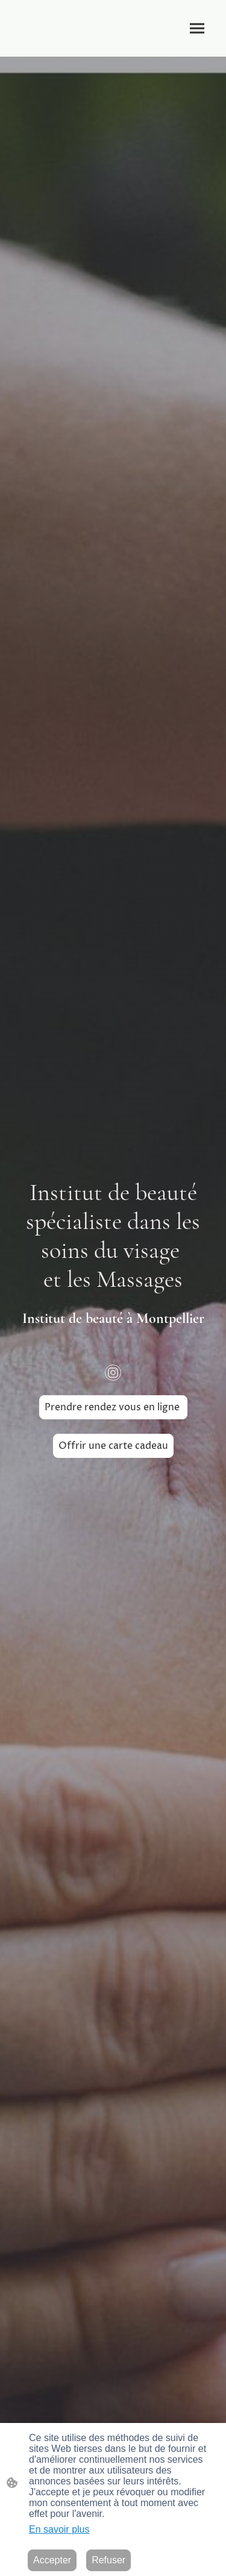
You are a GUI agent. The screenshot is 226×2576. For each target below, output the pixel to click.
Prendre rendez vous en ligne (113, 1407)
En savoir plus (59, 2529)
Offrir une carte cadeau (113, 1445)
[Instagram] (113, 1373)
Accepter (52, 2560)
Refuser (108, 2560)
